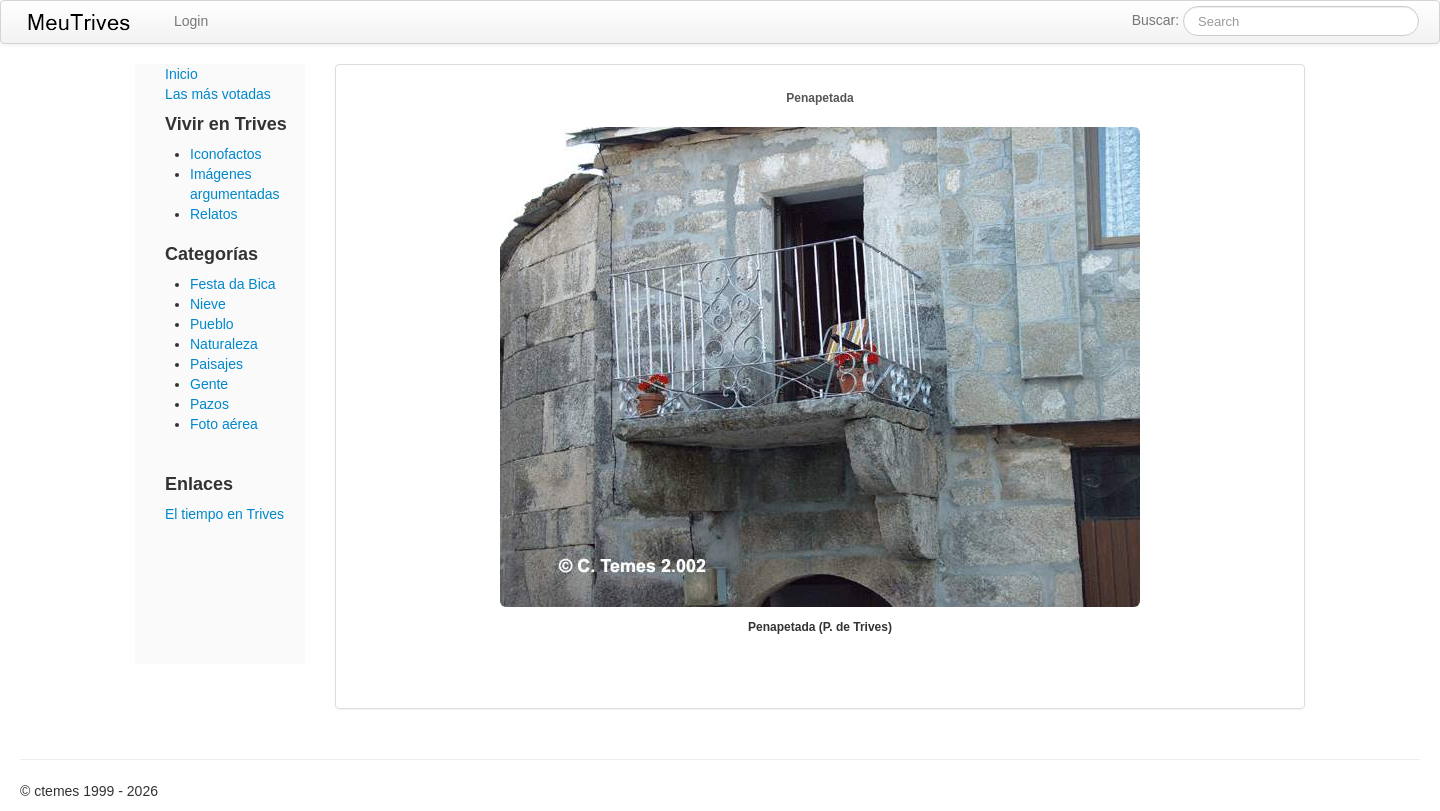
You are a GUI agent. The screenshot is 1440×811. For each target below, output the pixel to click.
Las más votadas (218, 94)
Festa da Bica (233, 284)
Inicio (181, 74)
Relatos (213, 214)
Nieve (208, 304)
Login (191, 21)
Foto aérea (224, 424)
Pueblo (212, 324)
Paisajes (216, 364)
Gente (209, 384)
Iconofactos (226, 154)
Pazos (209, 404)
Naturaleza (224, 344)
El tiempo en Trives (224, 514)
